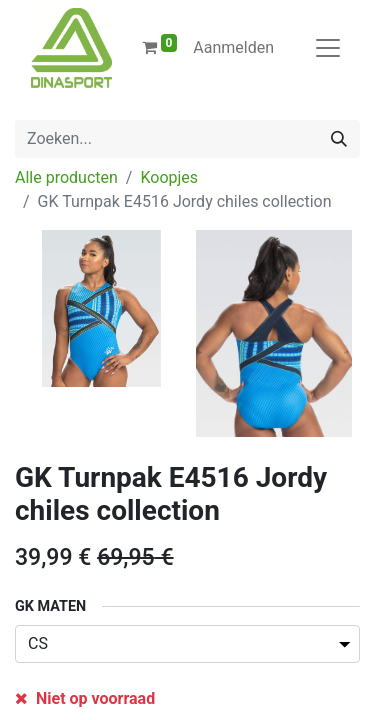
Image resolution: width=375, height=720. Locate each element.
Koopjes (169, 177)
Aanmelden (233, 47)
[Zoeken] (339, 139)
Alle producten (66, 177)
